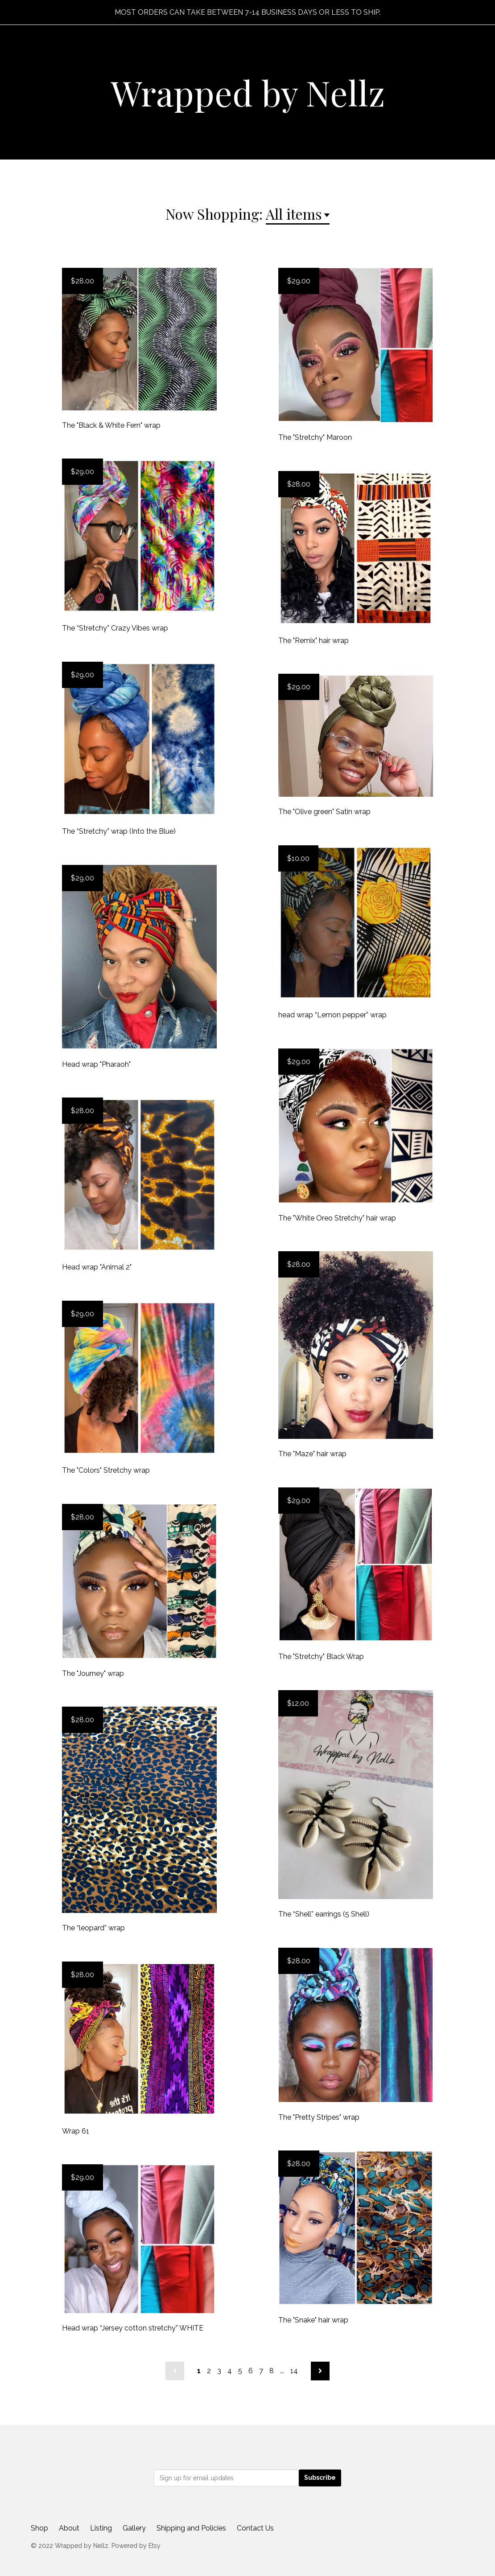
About (69, 2528)
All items (294, 213)
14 (294, 2371)
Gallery (134, 2528)
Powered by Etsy (136, 2545)
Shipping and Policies (191, 2528)
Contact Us (255, 2528)
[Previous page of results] (174, 2371)
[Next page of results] (320, 2371)
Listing (101, 2528)
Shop (39, 2528)
